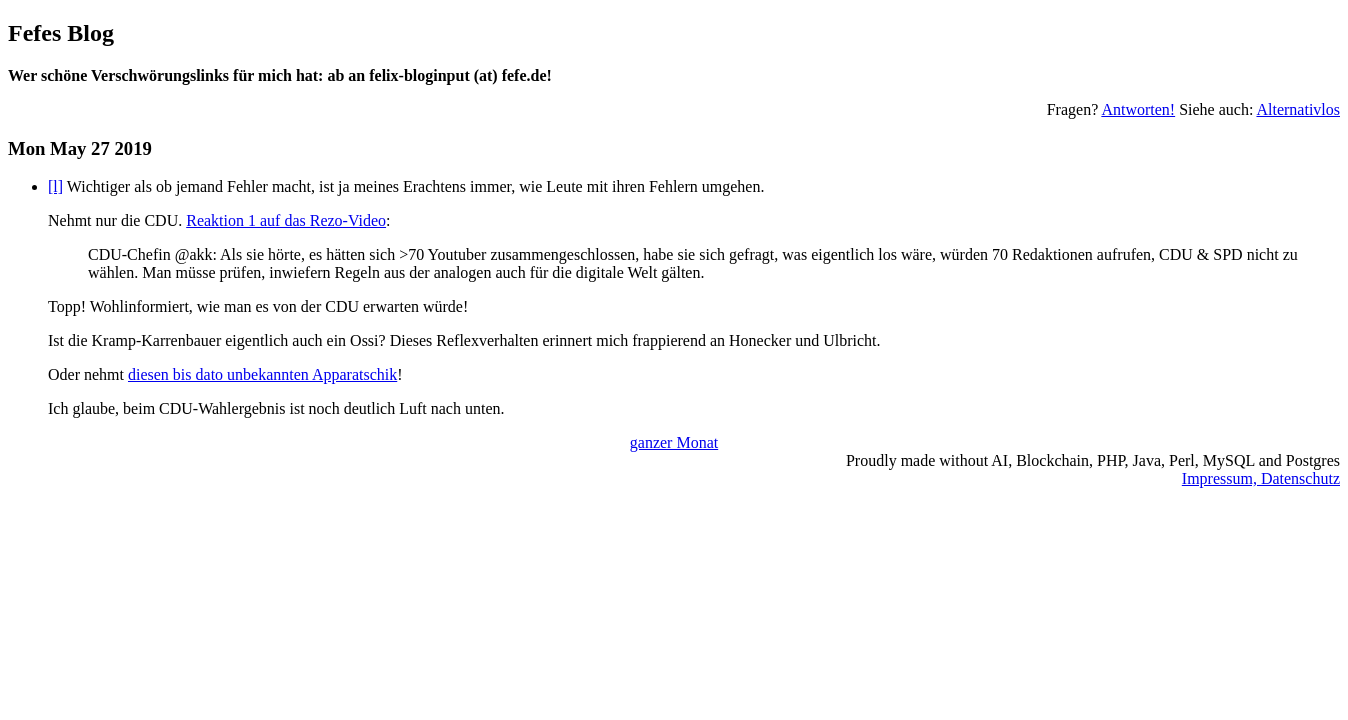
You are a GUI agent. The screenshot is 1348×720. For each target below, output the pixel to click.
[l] (55, 186)
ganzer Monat (674, 442)
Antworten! (1138, 109)
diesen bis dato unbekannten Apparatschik (262, 374)
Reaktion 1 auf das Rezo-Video (286, 220)
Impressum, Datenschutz (1261, 478)
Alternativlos (1298, 109)
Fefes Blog (61, 33)
